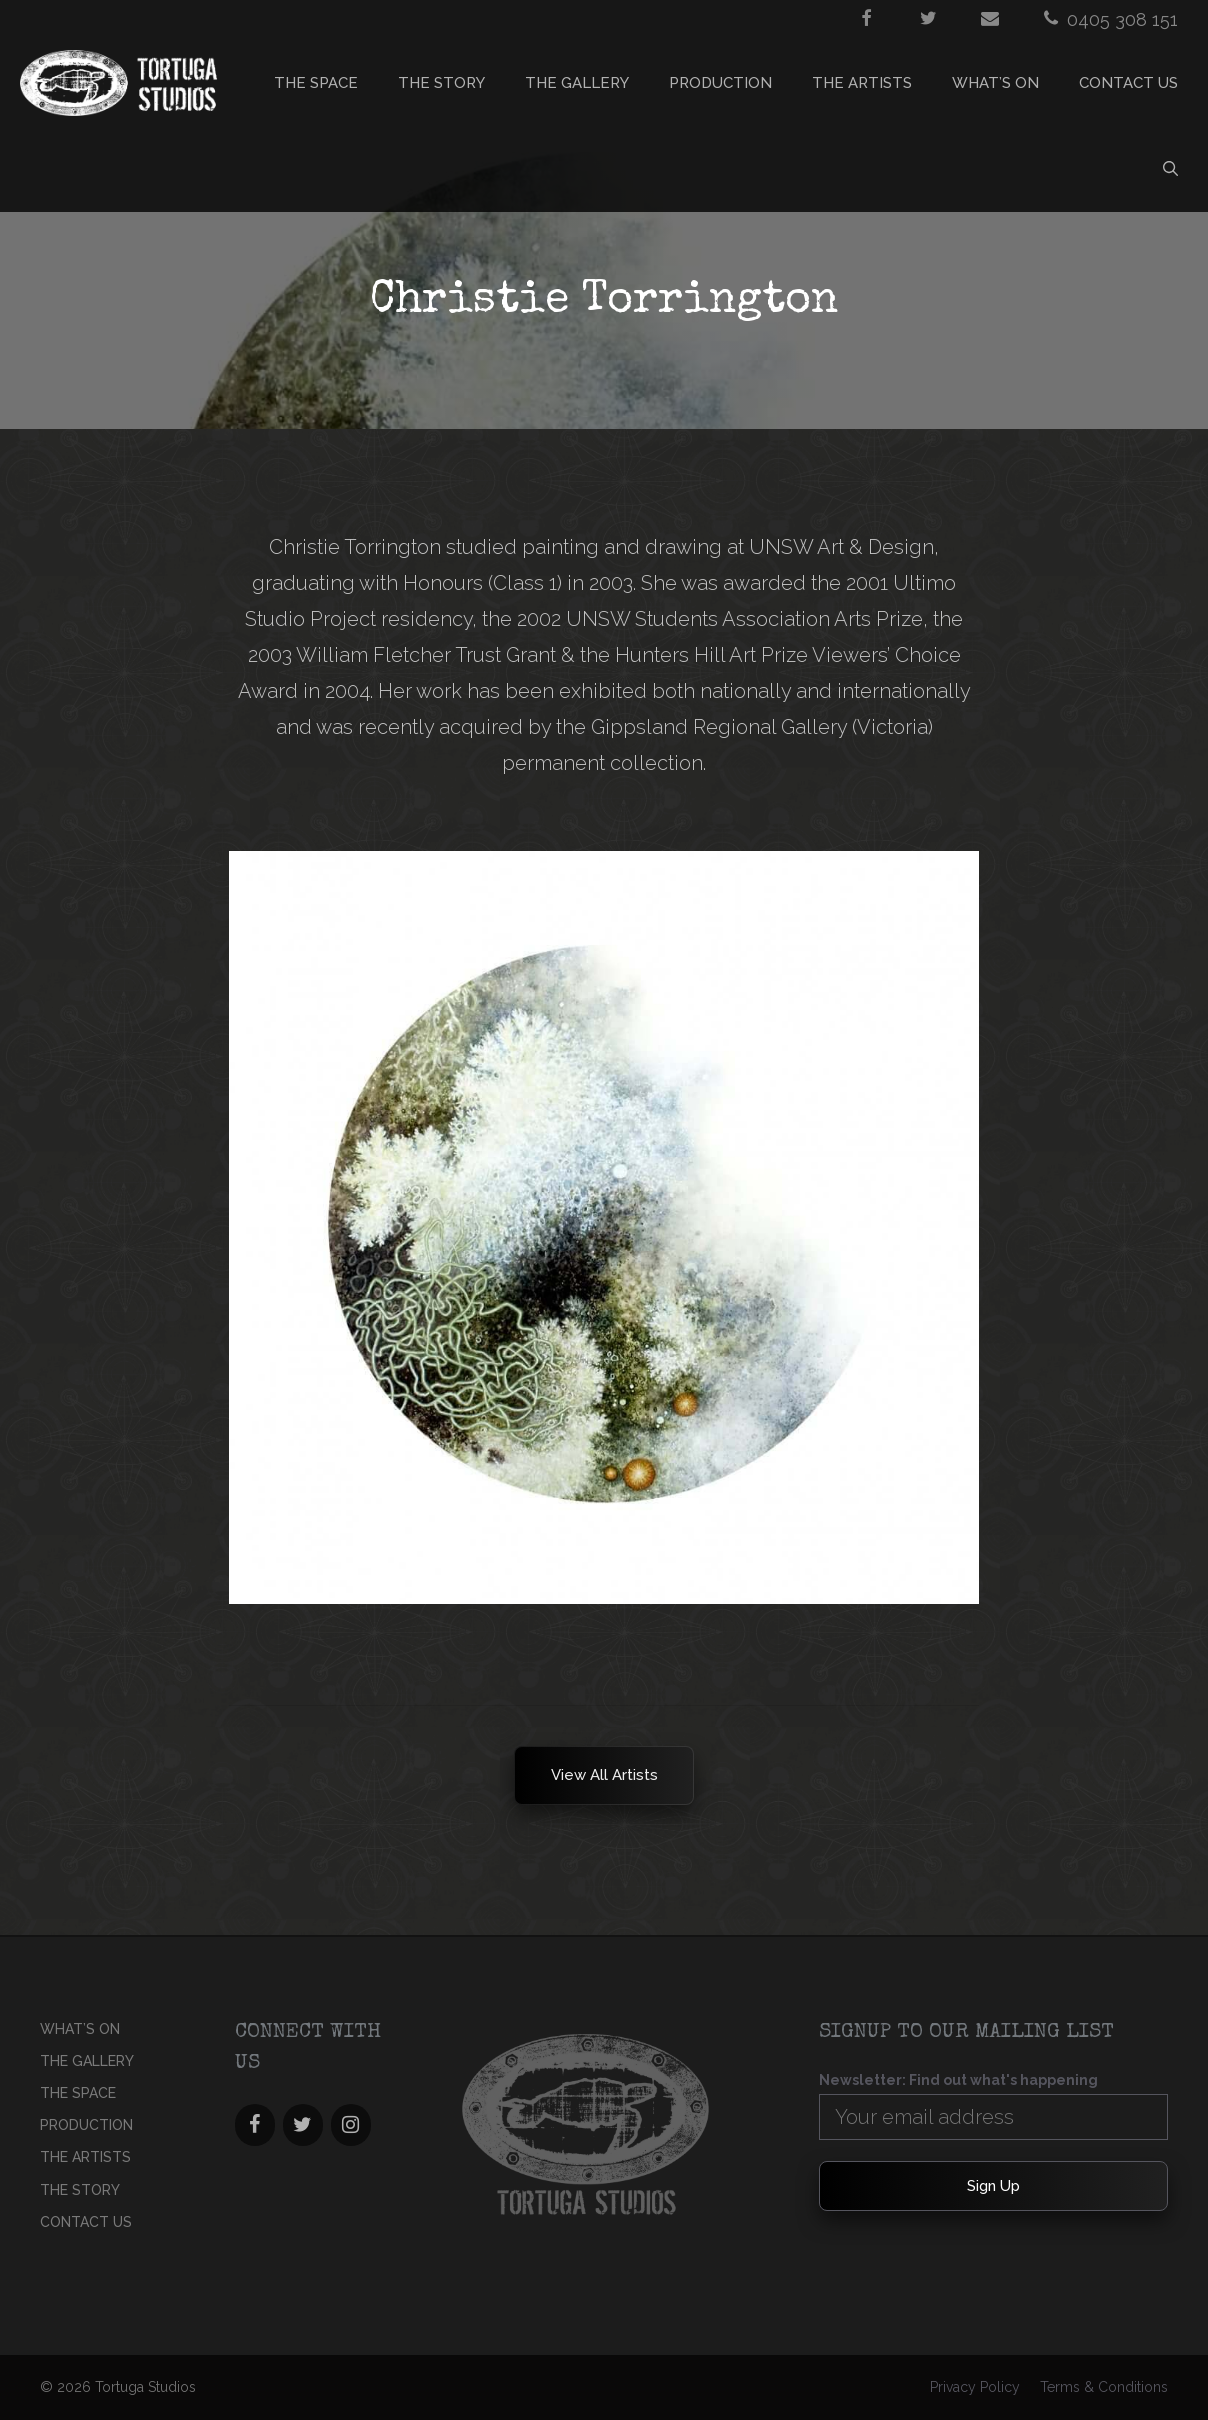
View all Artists (604, 1775)
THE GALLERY (577, 83)
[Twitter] (303, 2125)
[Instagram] (351, 2125)
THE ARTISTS (862, 83)
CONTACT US (1128, 83)
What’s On (995, 83)
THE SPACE (316, 83)
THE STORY (441, 83)
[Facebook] (255, 2125)
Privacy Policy (975, 2387)
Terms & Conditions (1104, 2387)
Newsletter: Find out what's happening (958, 2080)
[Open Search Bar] (1170, 169)
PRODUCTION (720, 83)
